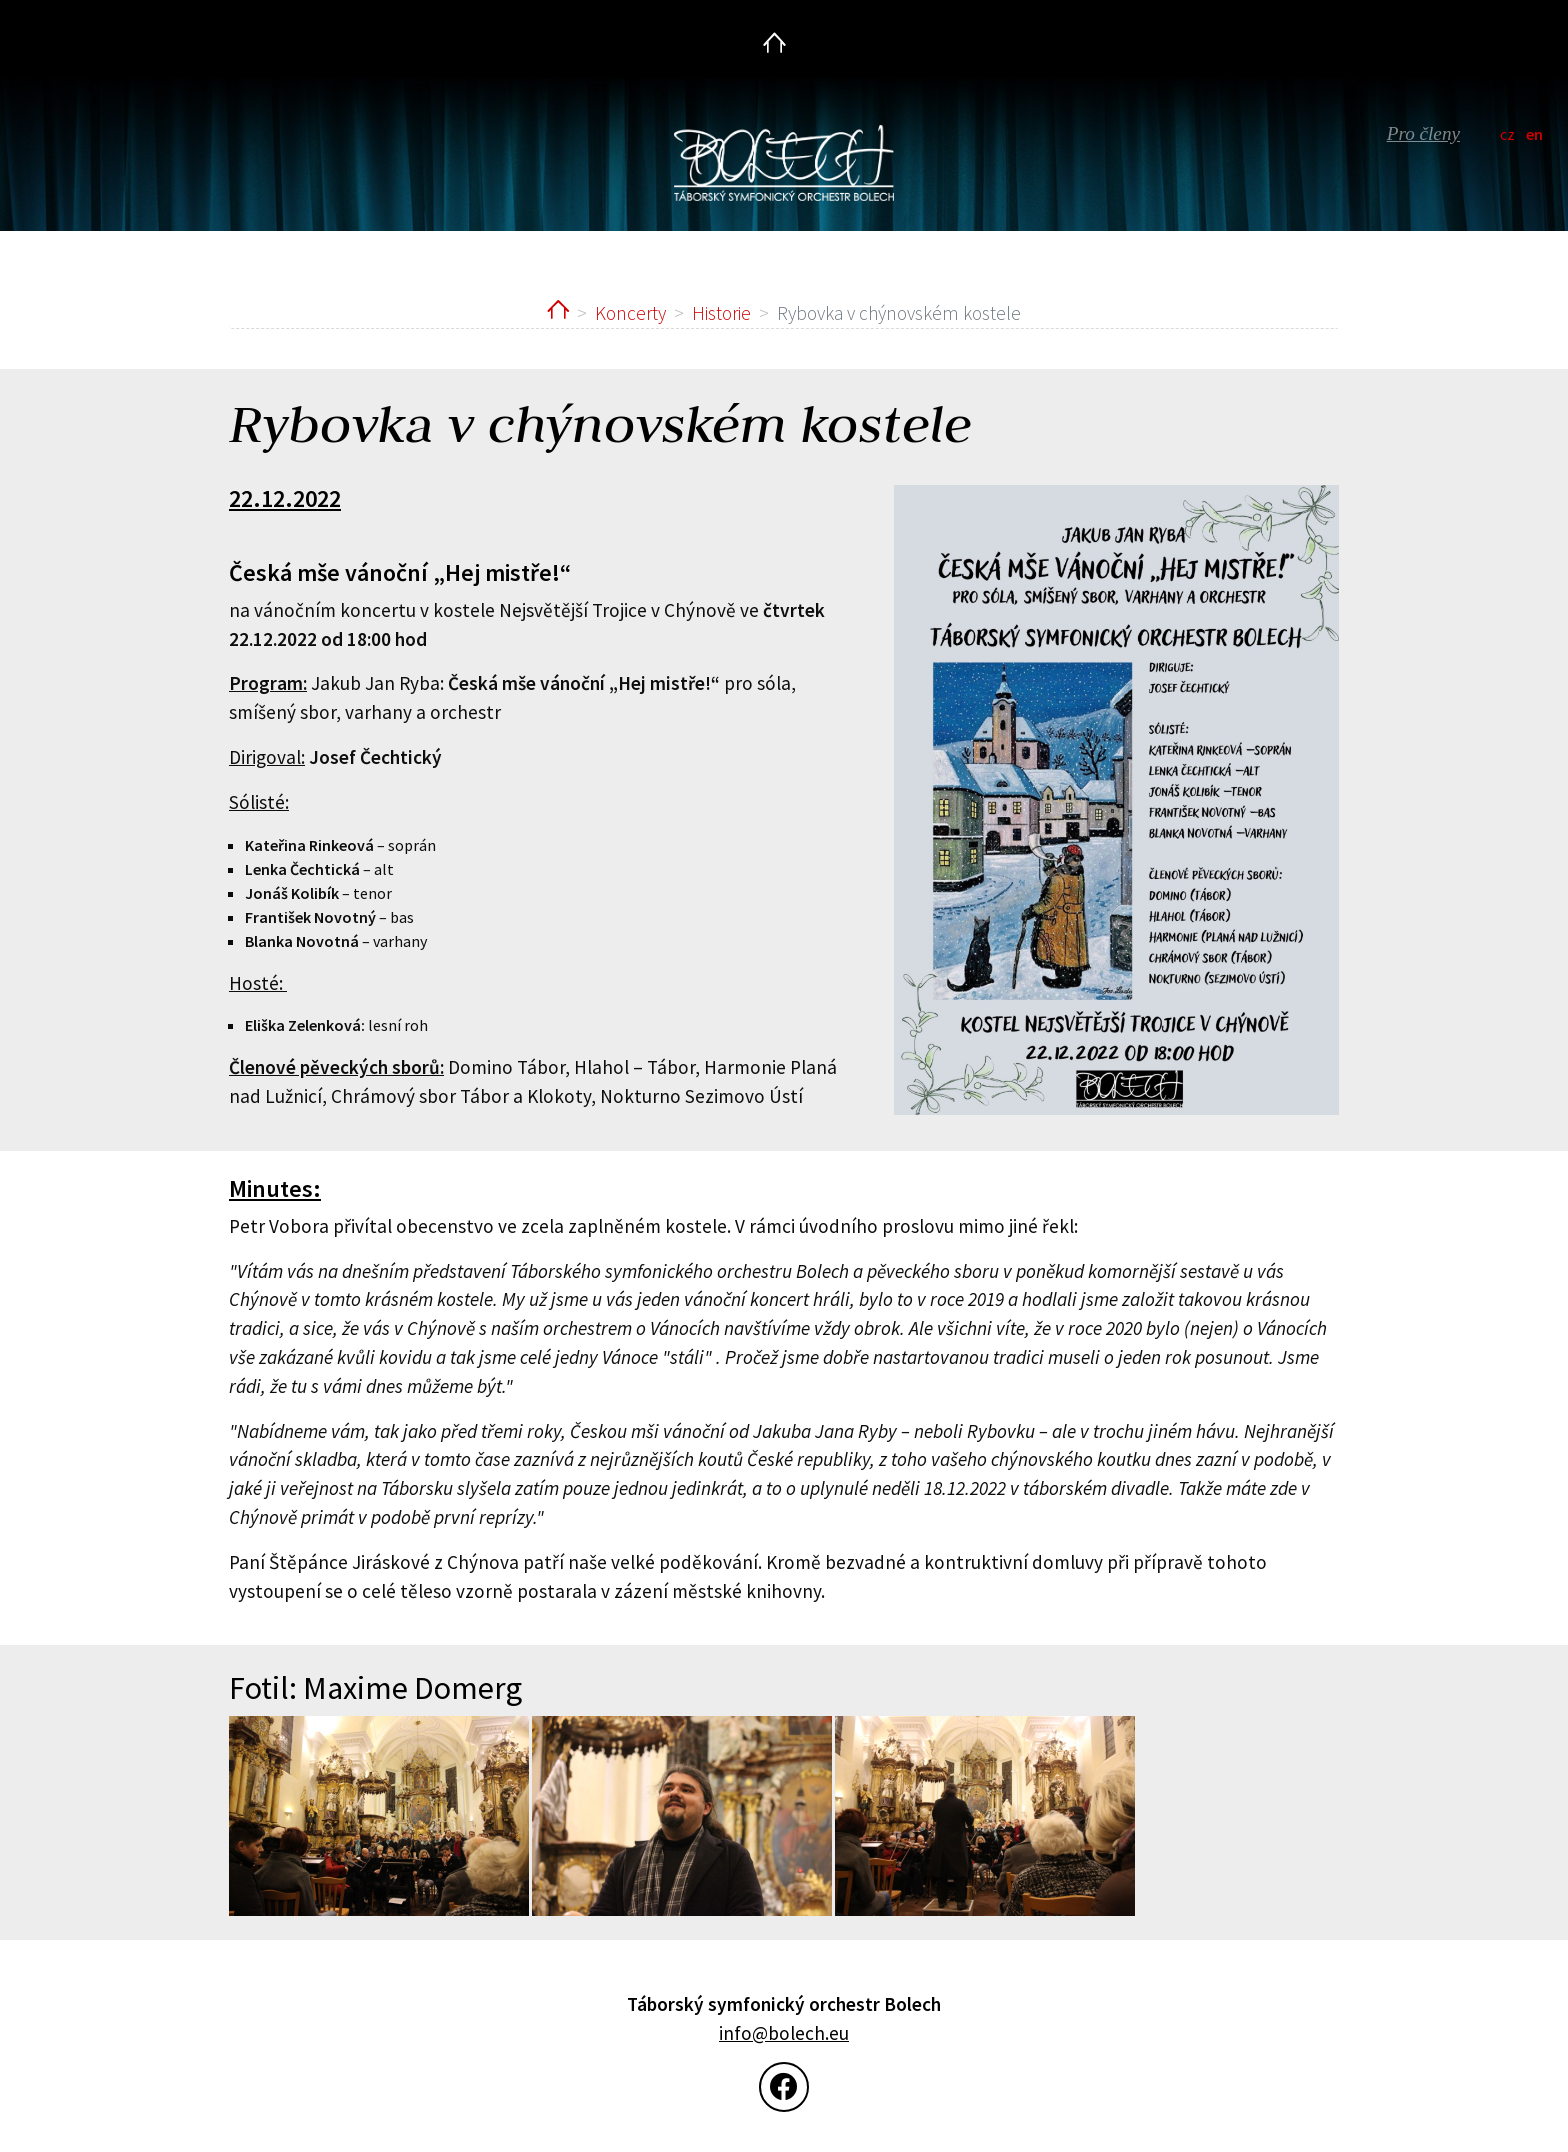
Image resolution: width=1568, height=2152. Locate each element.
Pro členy (1423, 133)
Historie (721, 313)
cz (1507, 134)
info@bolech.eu (784, 2033)
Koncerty (630, 313)
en (1534, 134)
